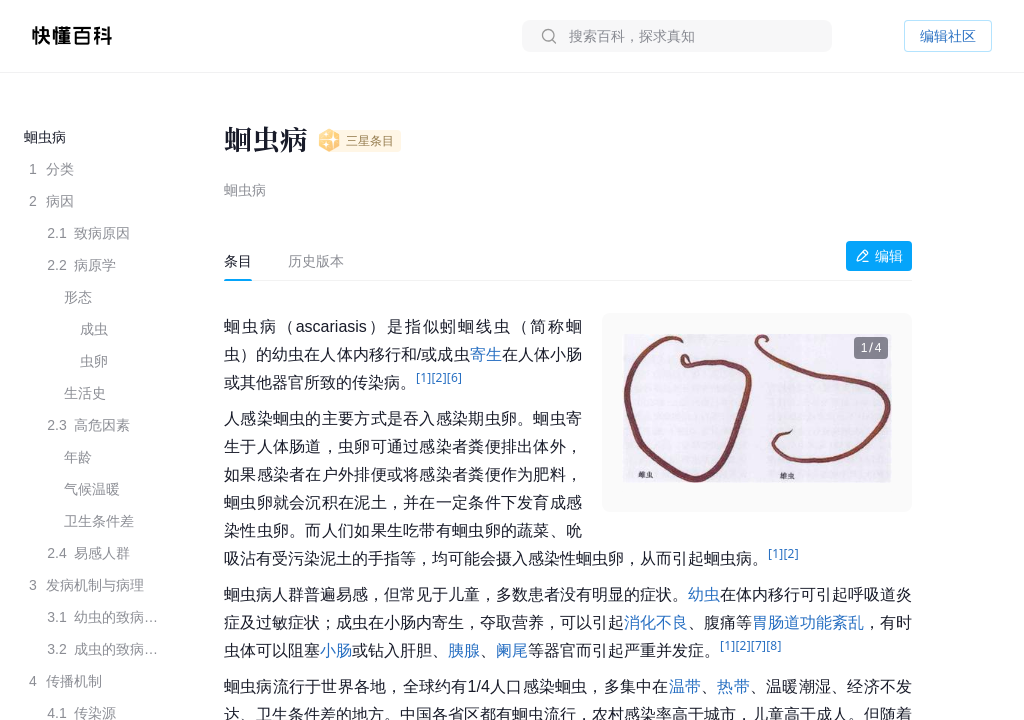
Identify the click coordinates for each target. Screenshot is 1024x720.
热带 (733, 686)
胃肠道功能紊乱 (808, 622)
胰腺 (464, 650)
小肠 (336, 650)
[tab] (238, 261)
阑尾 (512, 650)
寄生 (486, 354)
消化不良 (656, 622)
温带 (685, 686)
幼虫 (704, 594)
